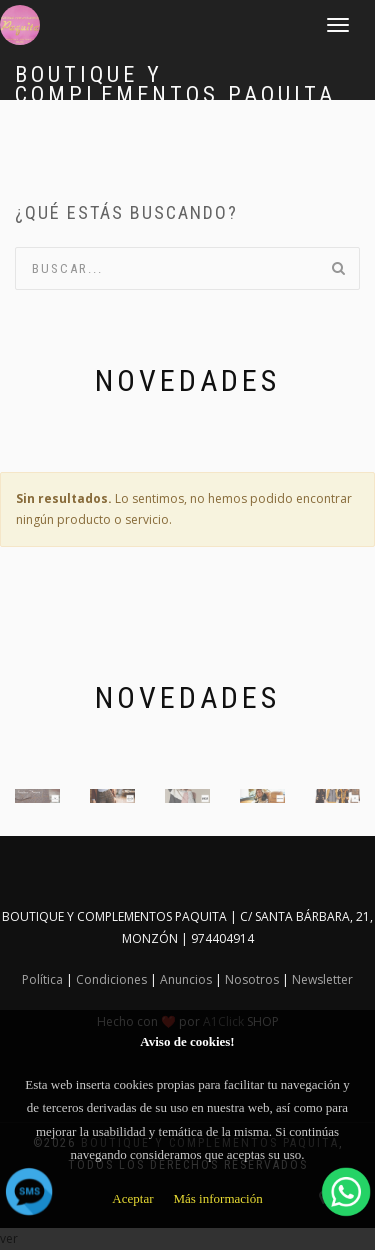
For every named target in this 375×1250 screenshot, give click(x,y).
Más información (217, 1198)
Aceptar (132, 1198)
